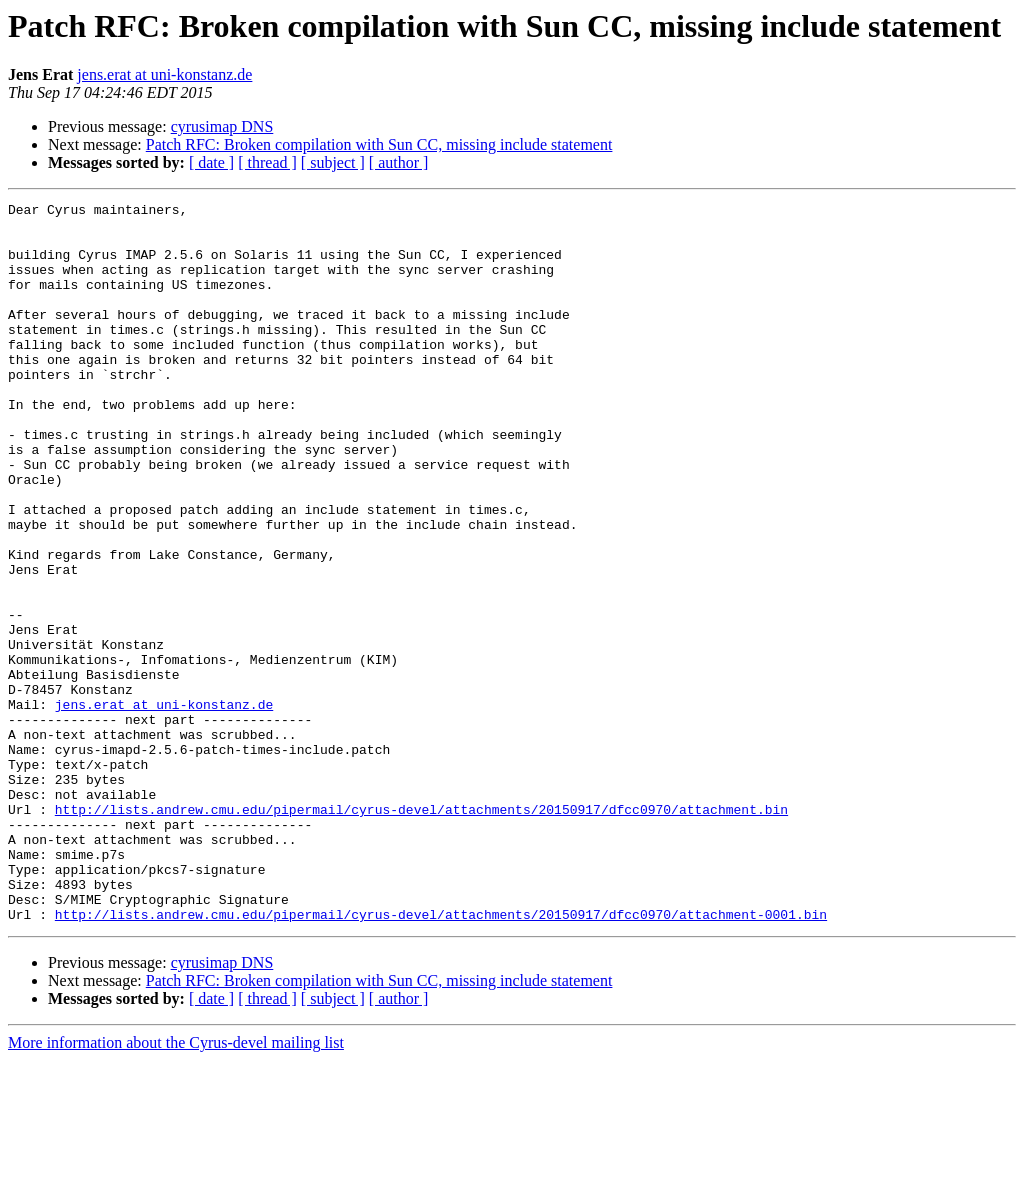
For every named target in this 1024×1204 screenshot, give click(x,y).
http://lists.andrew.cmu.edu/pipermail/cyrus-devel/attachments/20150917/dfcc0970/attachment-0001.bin (441, 1058)
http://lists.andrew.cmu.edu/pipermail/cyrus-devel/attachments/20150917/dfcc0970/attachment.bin (421, 932)
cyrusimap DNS (222, 126)
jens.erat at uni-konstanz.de (164, 74)
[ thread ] (267, 162)
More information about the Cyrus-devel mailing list (176, 1186)
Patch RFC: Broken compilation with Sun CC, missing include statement (379, 144)
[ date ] (211, 162)
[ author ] (399, 162)
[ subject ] (333, 162)
